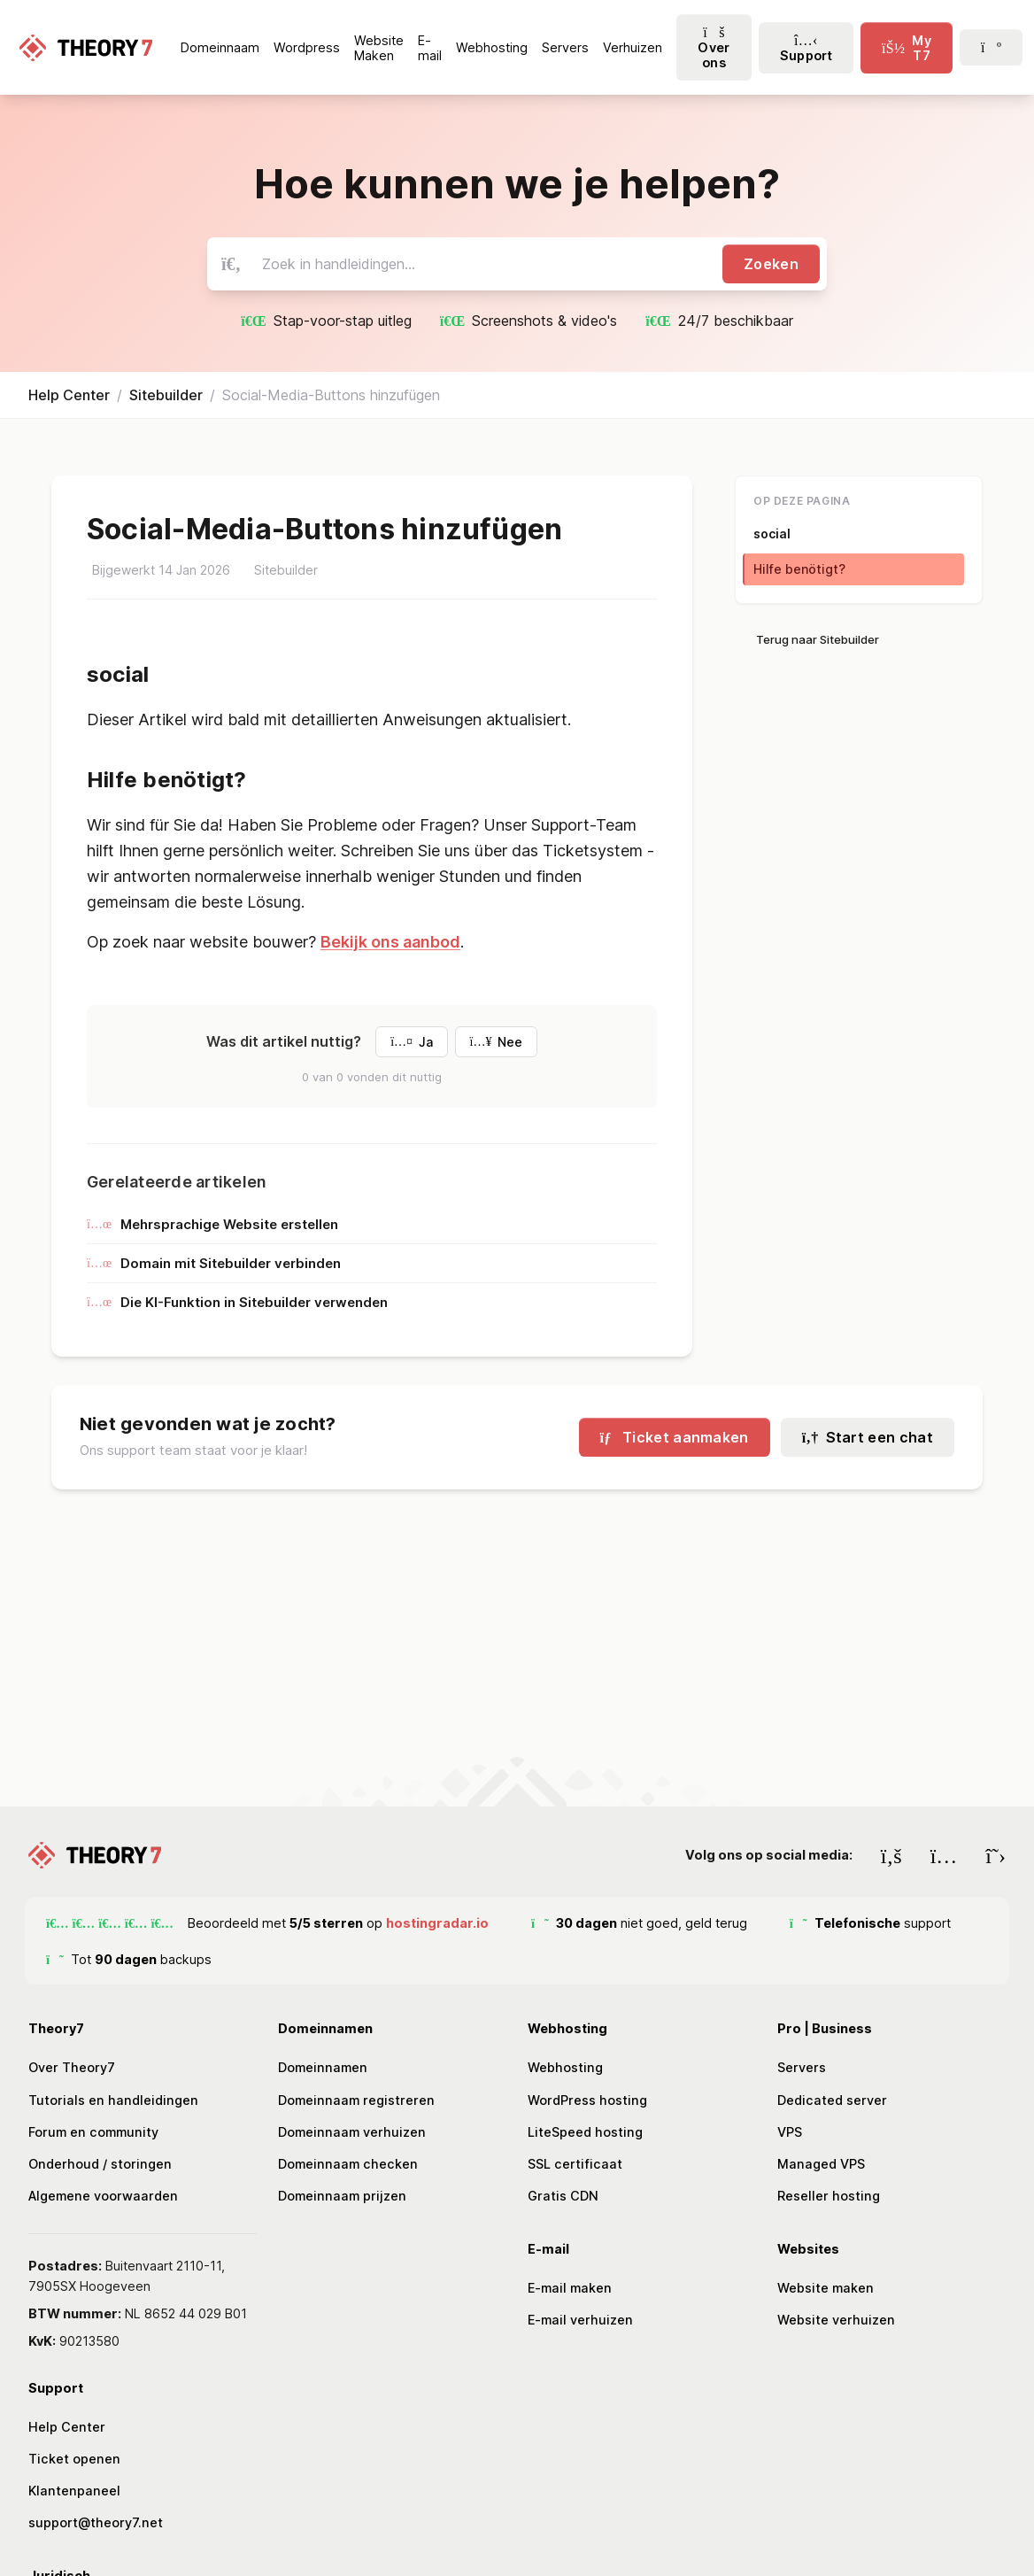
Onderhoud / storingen (100, 2163)
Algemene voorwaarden (103, 2195)
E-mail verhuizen (580, 2319)
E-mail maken (570, 2287)
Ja (411, 1041)
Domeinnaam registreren (356, 2100)
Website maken (825, 2287)
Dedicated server (832, 2100)
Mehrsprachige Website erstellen (212, 1224)
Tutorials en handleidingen (113, 2100)
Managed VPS (821, 2163)
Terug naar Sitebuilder (817, 639)
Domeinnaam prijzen (342, 2195)
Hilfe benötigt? (799, 568)
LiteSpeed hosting (585, 2131)
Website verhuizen (836, 2319)
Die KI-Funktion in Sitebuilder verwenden (237, 1302)
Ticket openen (74, 2458)
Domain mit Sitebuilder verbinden (214, 1263)
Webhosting (565, 2067)
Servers (801, 2067)
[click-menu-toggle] (906, 47)
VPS (789, 2131)
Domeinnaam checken (348, 2163)
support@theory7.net (95, 2522)
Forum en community (93, 2131)
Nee (496, 1041)
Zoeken (771, 264)
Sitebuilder (166, 395)
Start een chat (867, 1437)
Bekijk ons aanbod (390, 941)
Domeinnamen (322, 2067)
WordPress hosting (587, 2100)
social (772, 533)
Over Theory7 (71, 2067)
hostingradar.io (437, 1922)
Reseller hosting (828, 2195)
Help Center (69, 395)
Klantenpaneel (74, 2490)
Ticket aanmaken (674, 1437)
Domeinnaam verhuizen (352, 2131)
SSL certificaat (575, 2163)
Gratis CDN (563, 2195)
